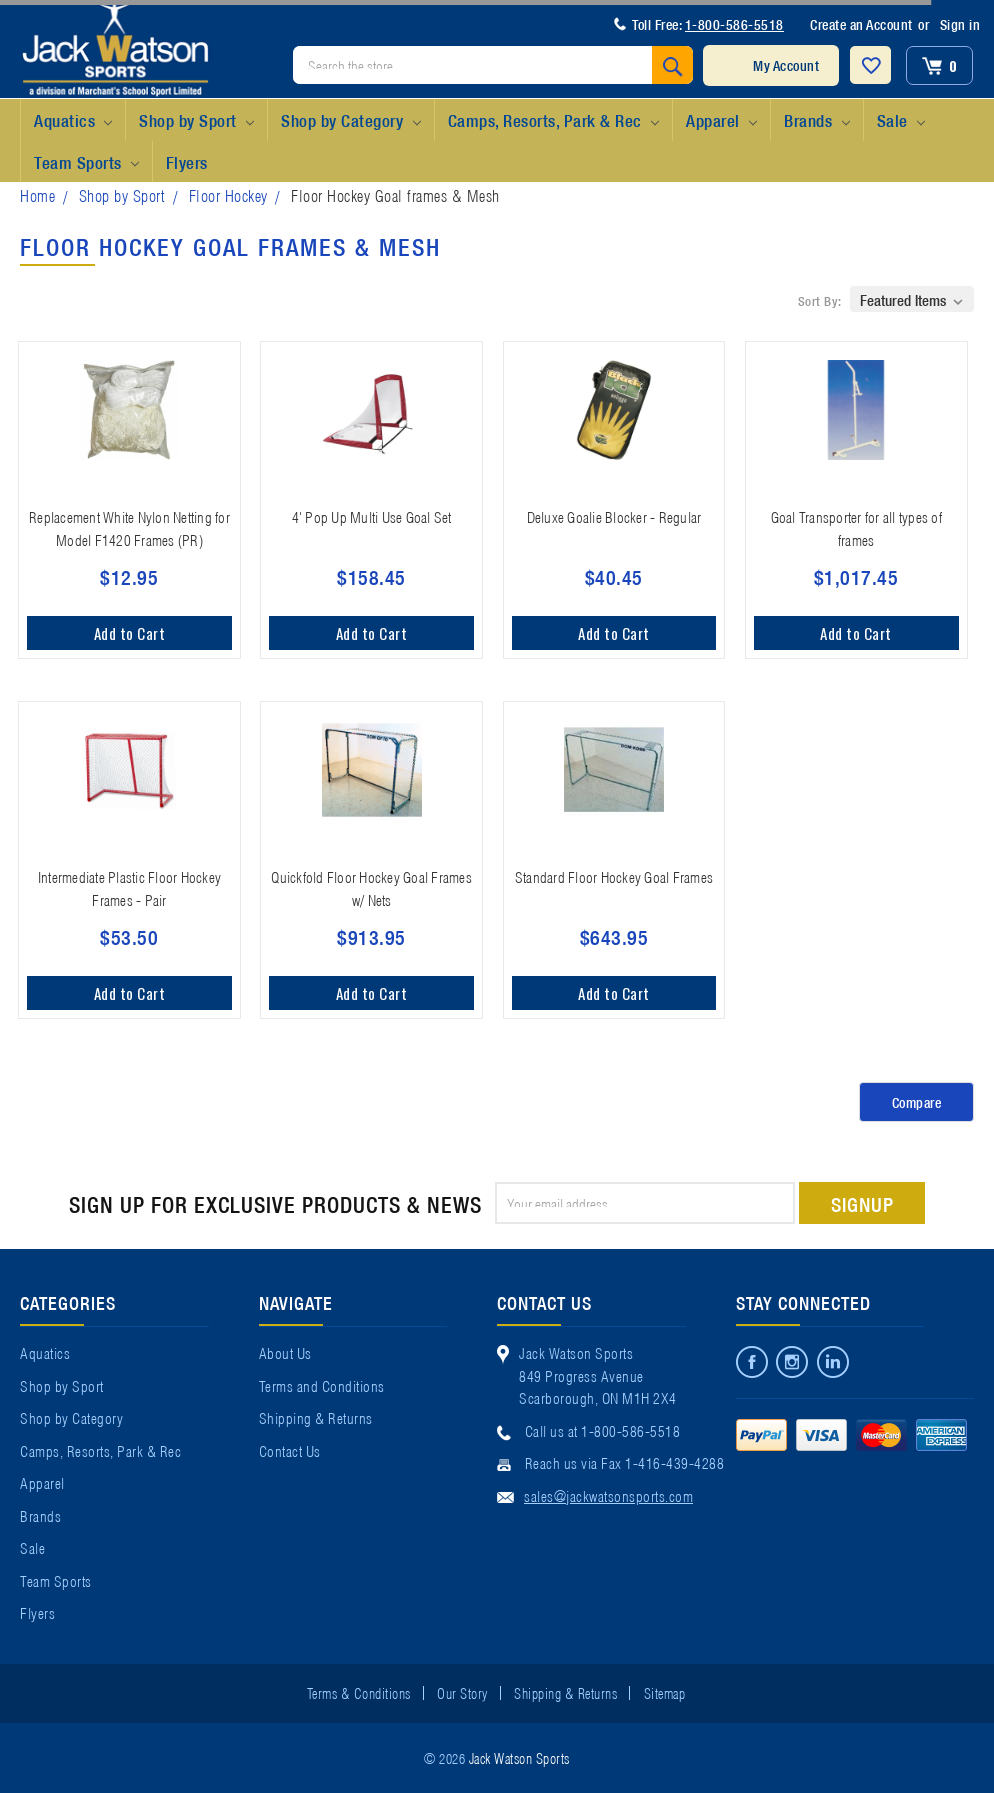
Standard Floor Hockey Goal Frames (614, 876)
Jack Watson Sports (519, 1757)
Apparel (721, 121)
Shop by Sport (196, 121)
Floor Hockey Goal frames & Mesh (395, 194)
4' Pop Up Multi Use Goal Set (372, 516)
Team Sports (86, 163)
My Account (786, 65)
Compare (917, 1102)
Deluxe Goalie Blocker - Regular (614, 516)
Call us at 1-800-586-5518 (603, 1430)
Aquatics (73, 121)
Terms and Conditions (322, 1385)
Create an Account (861, 24)
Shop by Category (350, 121)
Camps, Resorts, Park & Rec (553, 121)
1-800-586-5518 (734, 24)
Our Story (462, 1692)
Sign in (960, 24)
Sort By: (820, 300)
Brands (816, 121)
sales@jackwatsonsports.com (608, 1495)
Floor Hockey (228, 194)
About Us (285, 1352)
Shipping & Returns (316, 1417)
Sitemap (665, 1692)
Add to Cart (130, 633)
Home (37, 194)
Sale (901, 121)
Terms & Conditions (359, 1692)
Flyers (187, 161)
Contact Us (290, 1450)
